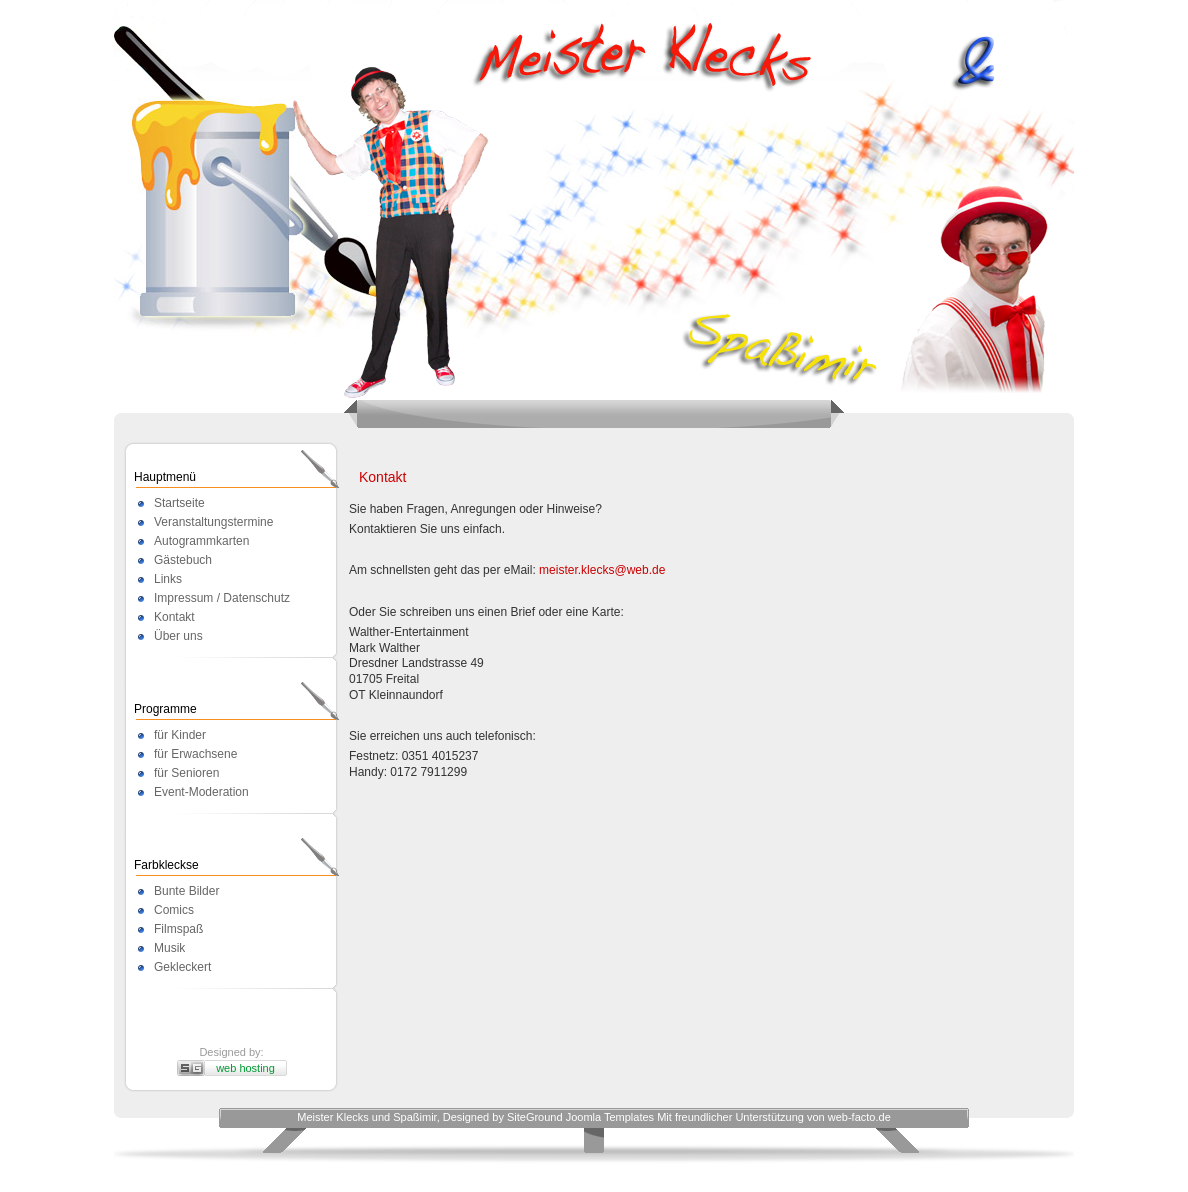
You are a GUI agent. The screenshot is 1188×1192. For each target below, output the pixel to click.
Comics (174, 910)
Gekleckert (182, 967)
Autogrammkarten (201, 541)
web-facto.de (859, 1117)
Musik (169, 948)
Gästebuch (183, 560)
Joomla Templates (610, 1117)
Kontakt (174, 617)
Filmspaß (178, 929)
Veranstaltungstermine (213, 522)
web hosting (245, 1068)
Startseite (179, 503)
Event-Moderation (201, 792)
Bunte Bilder (186, 891)
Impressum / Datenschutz (222, 598)
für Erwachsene (195, 754)
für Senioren (186, 773)
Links (168, 579)
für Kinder (180, 735)
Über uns (178, 636)
